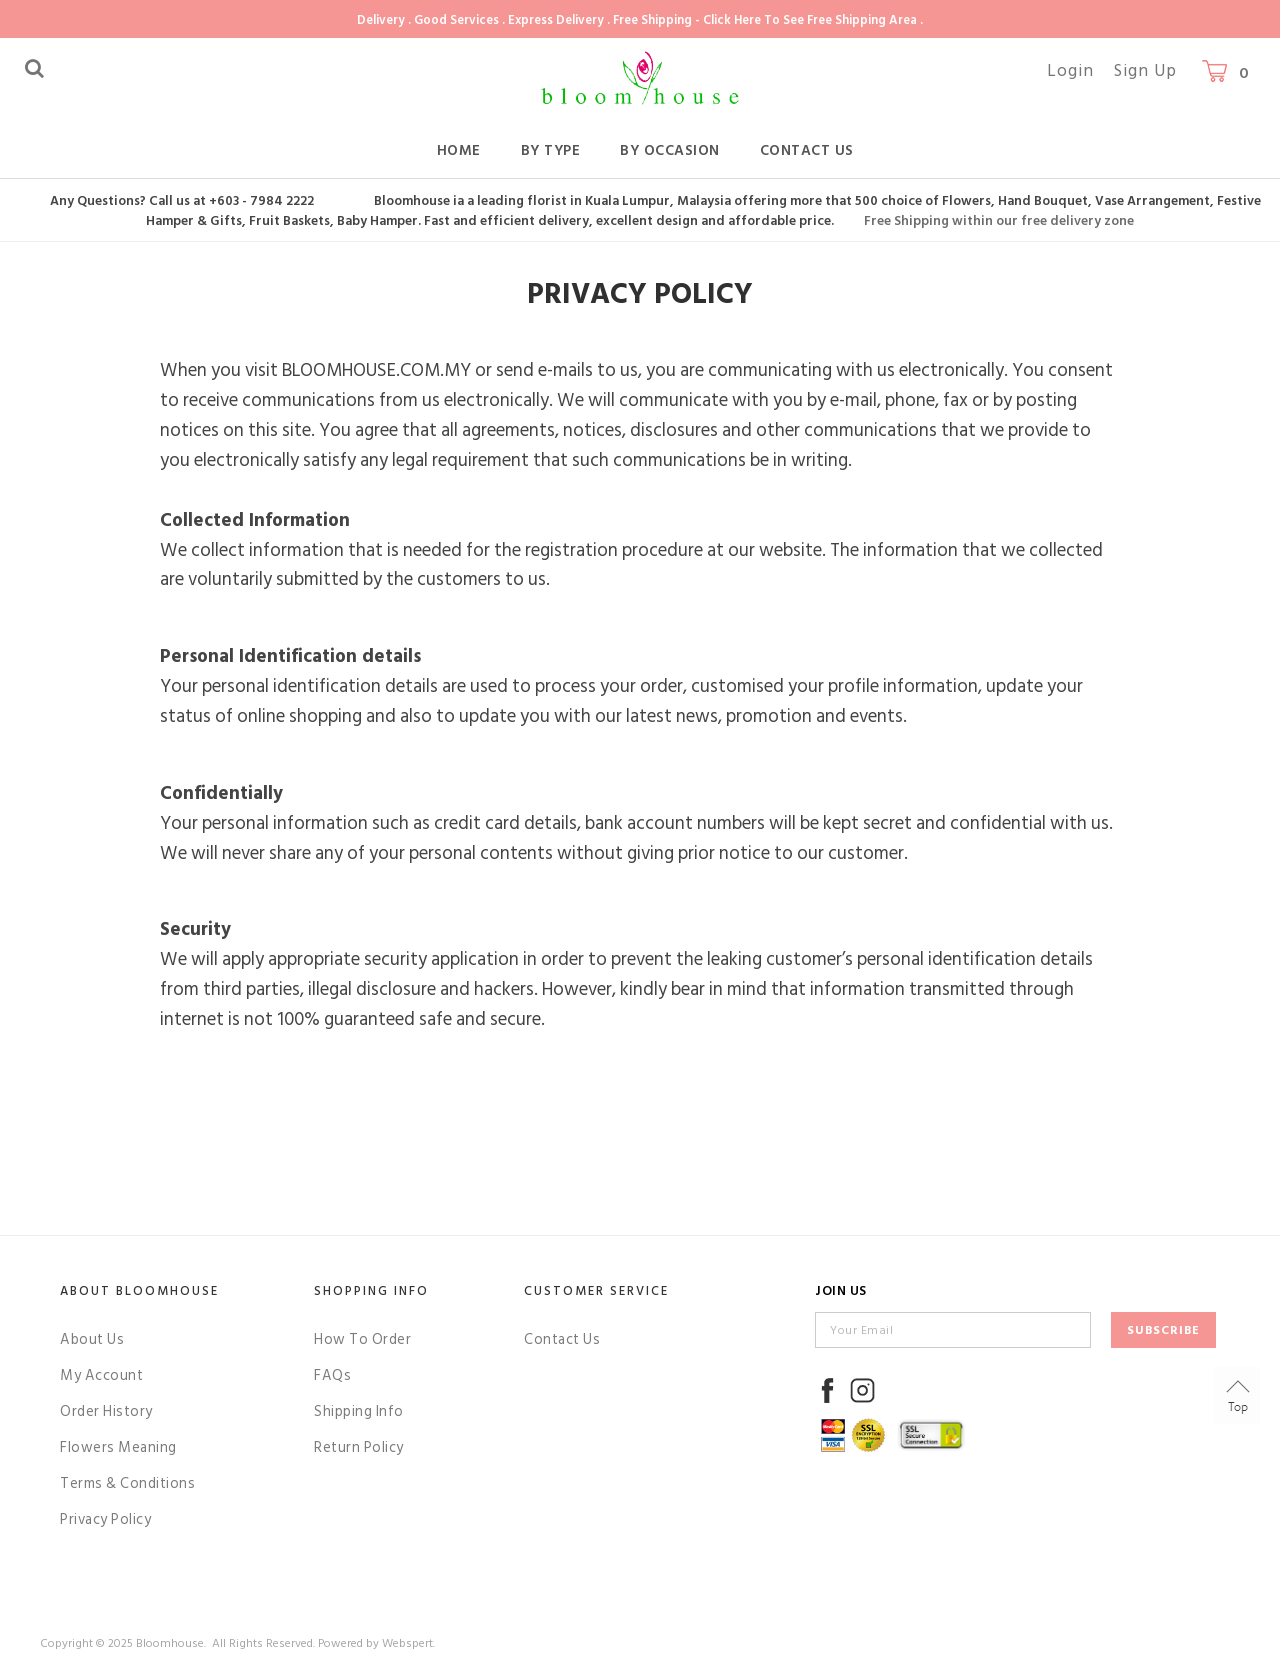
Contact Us (807, 150)
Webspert (407, 1643)
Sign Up (1145, 71)
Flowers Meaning (118, 1447)
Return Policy (359, 1447)
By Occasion (670, 150)
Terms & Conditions (127, 1483)
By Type (551, 150)
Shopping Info (371, 1291)
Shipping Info (359, 1411)
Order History (106, 1411)
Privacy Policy (105, 1519)
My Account (101, 1375)
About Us (92, 1339)
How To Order (362, 1339)
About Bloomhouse (139, 1291)
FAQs (332, 1375)
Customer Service (596, 1291)
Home (459, 150)
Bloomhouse (170, 1643)
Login (1070, 71)
